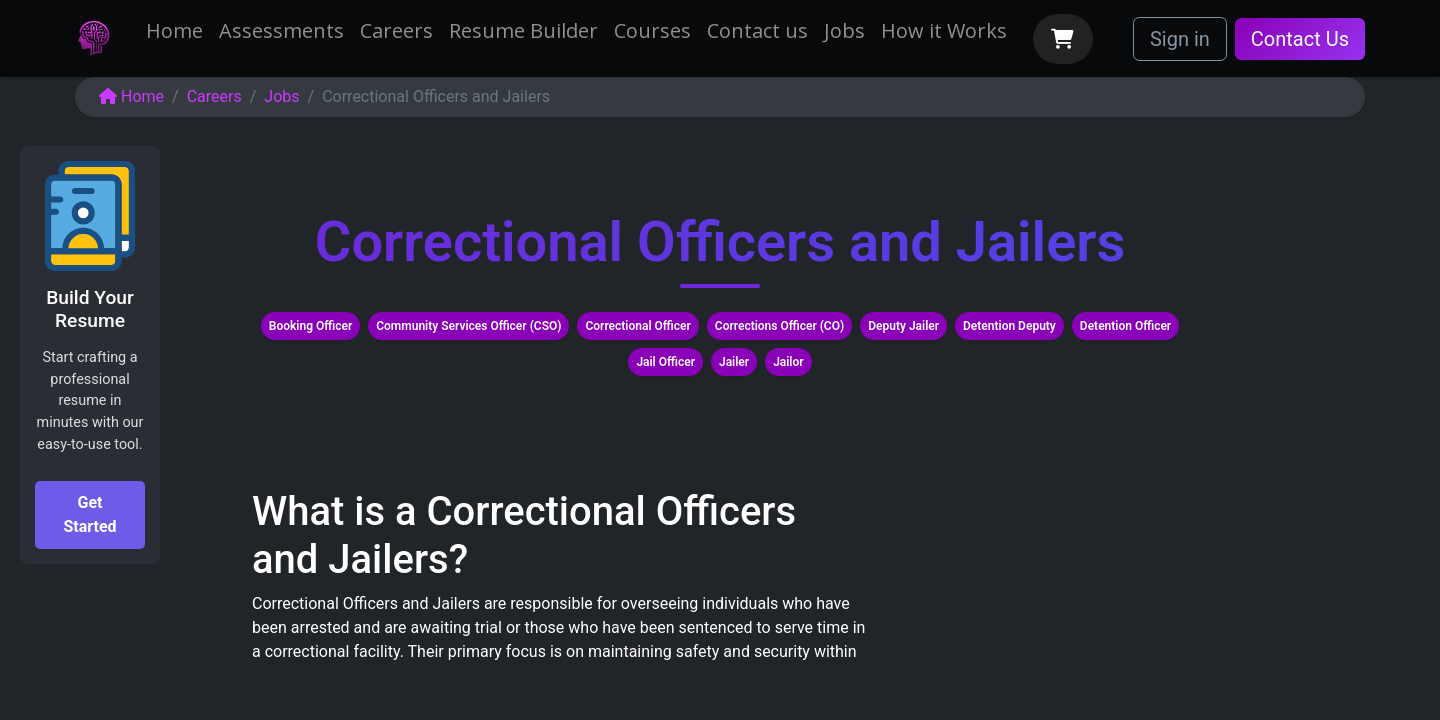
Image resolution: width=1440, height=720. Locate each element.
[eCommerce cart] (1063, 39)
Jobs (281, 96)
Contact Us (1300, 39)
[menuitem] (174, 31)
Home (131, 96)
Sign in (1180, 39)
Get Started (89, 514)
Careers (214, 96)
